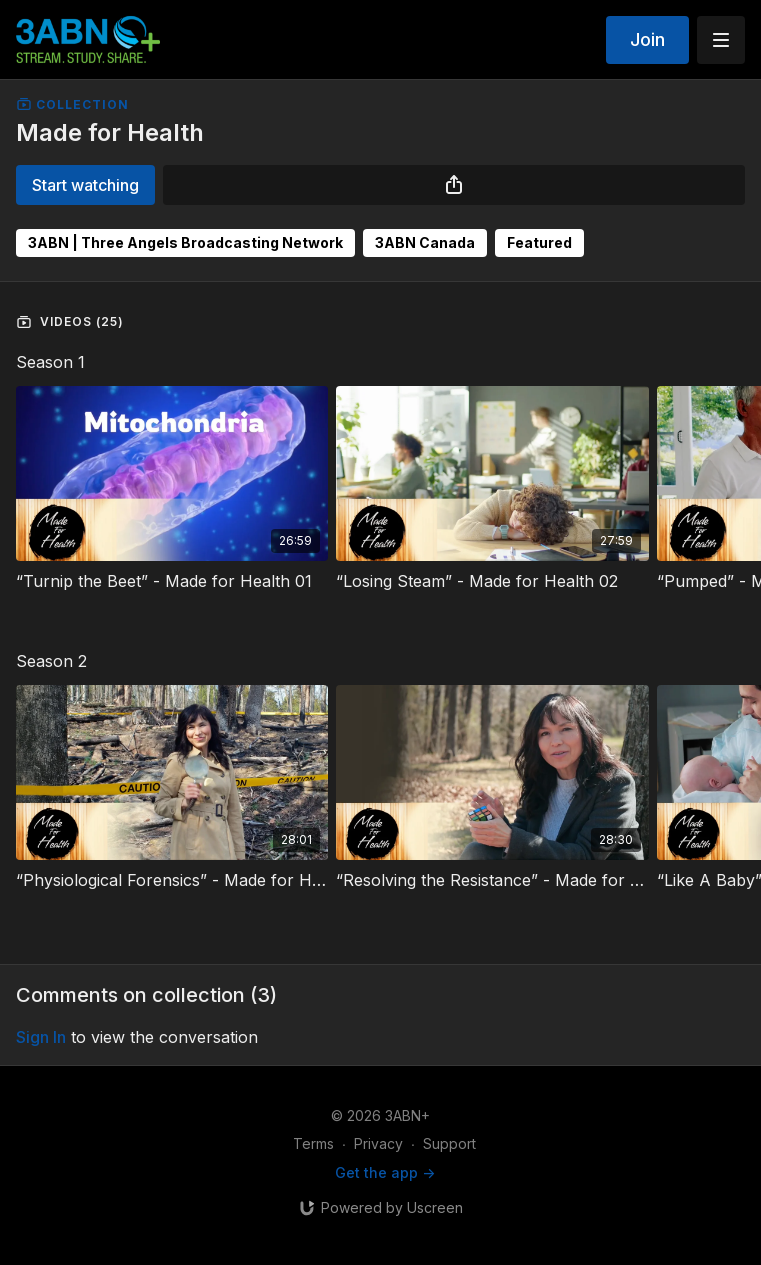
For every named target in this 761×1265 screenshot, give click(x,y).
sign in (41, 1037)
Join (647, 39)
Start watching (85, 185)
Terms (313, 1143)
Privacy (378, 1143)
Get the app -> (385, 1172)
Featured (539, 242)
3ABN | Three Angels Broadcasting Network (185, 242)
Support (449, 1143)
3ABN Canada (425, 242)
